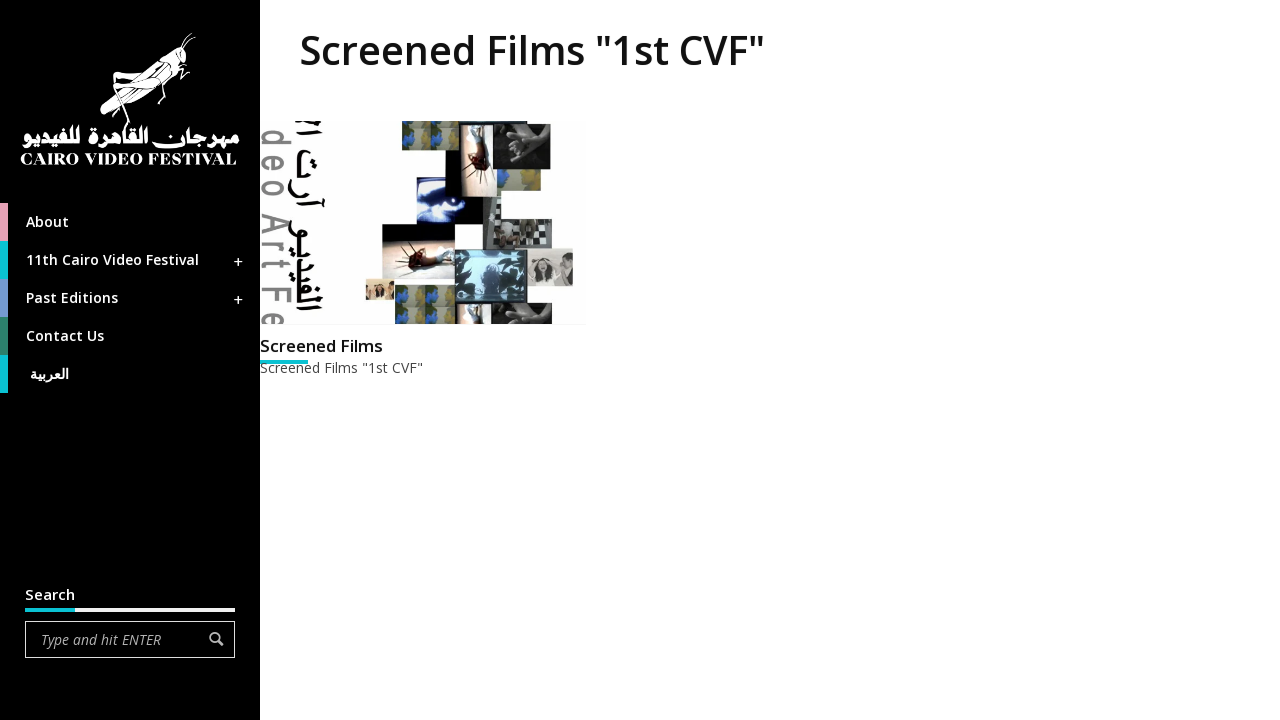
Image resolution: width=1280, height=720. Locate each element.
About (34, 222)
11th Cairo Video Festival (123, 260)
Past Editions (123, 298)
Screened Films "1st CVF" (341, 367)
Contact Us (52, 336)
